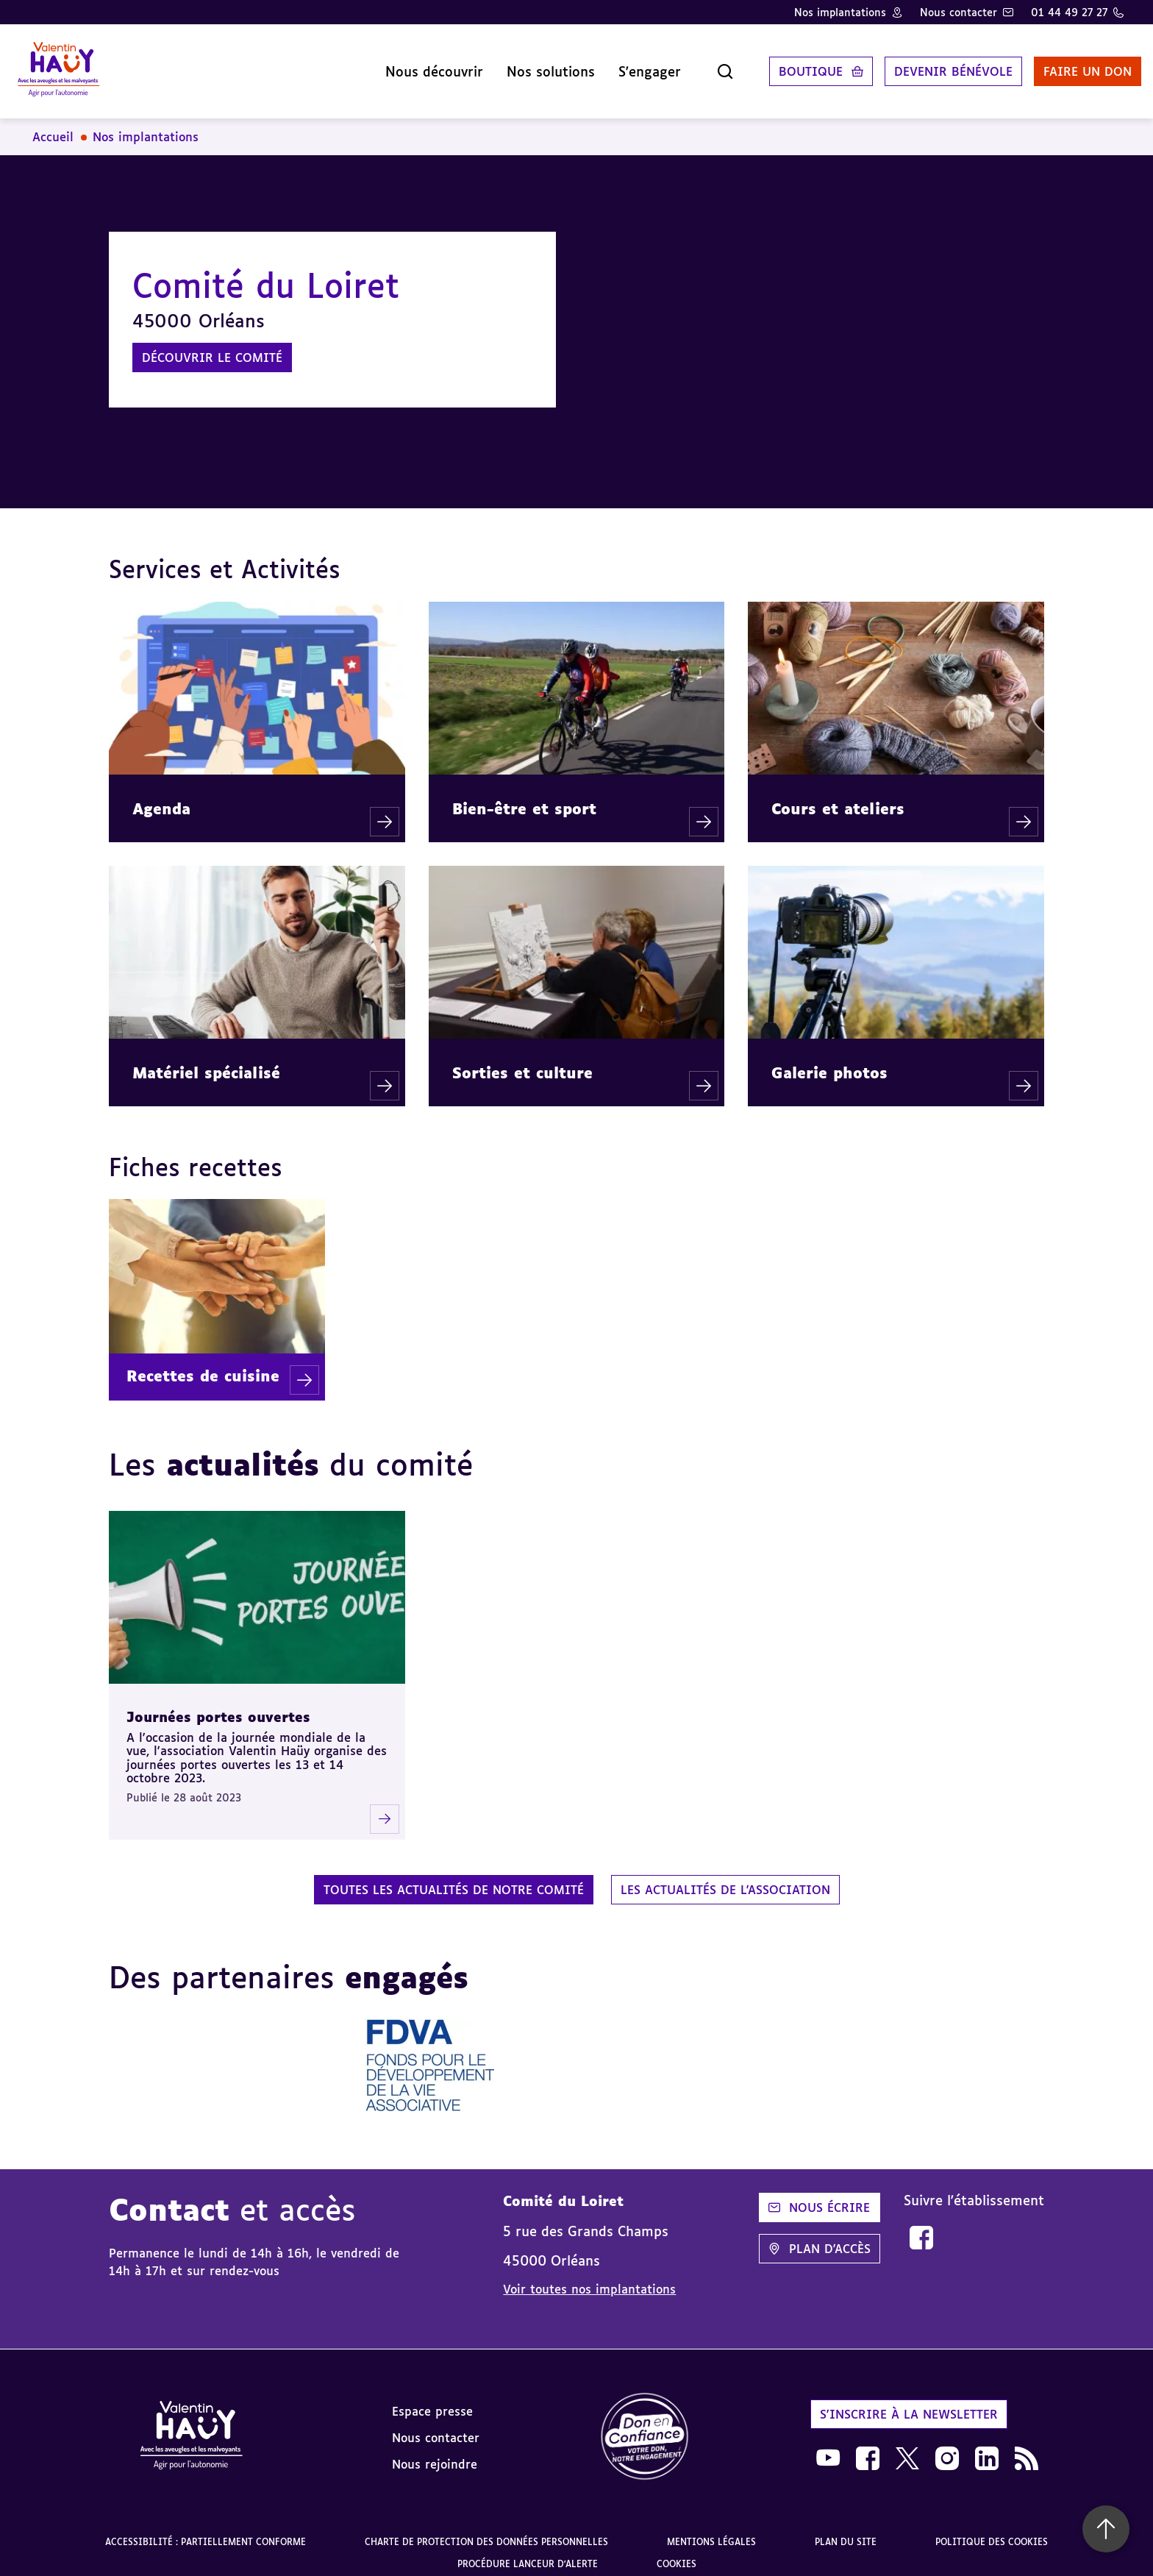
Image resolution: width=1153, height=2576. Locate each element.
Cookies (676, 2552)
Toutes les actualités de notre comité (454, 1878)
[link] (921, 2226)
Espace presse (432, 2399)
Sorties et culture (522, 1061)
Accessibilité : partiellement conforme (205, 2530)
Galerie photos (829, 1061)
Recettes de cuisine (202, 1364)
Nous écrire (819, 2195)
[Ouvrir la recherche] (707, 65)
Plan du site (846, 2530)
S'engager (632, 65)
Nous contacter (958, 12)
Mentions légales (711, 2530)
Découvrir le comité (212, 345)
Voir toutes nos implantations (589, 2277)
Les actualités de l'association (725, 1878)
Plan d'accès (819, 2237)
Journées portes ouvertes (218, 1705)
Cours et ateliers (837, 796)
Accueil (53, 125)
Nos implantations (840, 12)
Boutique (793, 65)
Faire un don (1070, 65)
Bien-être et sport (524, 796)
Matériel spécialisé (206, 1061)
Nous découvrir (416, 65)
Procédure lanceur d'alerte (527, 2552)
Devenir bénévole (936, 65)
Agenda (161, 796)
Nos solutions (533, 65)
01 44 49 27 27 (1069, 12)
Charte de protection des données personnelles (486, 2530)
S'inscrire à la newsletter (909, 2402)
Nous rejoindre (434, 2452)
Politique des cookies (991, 2530)
